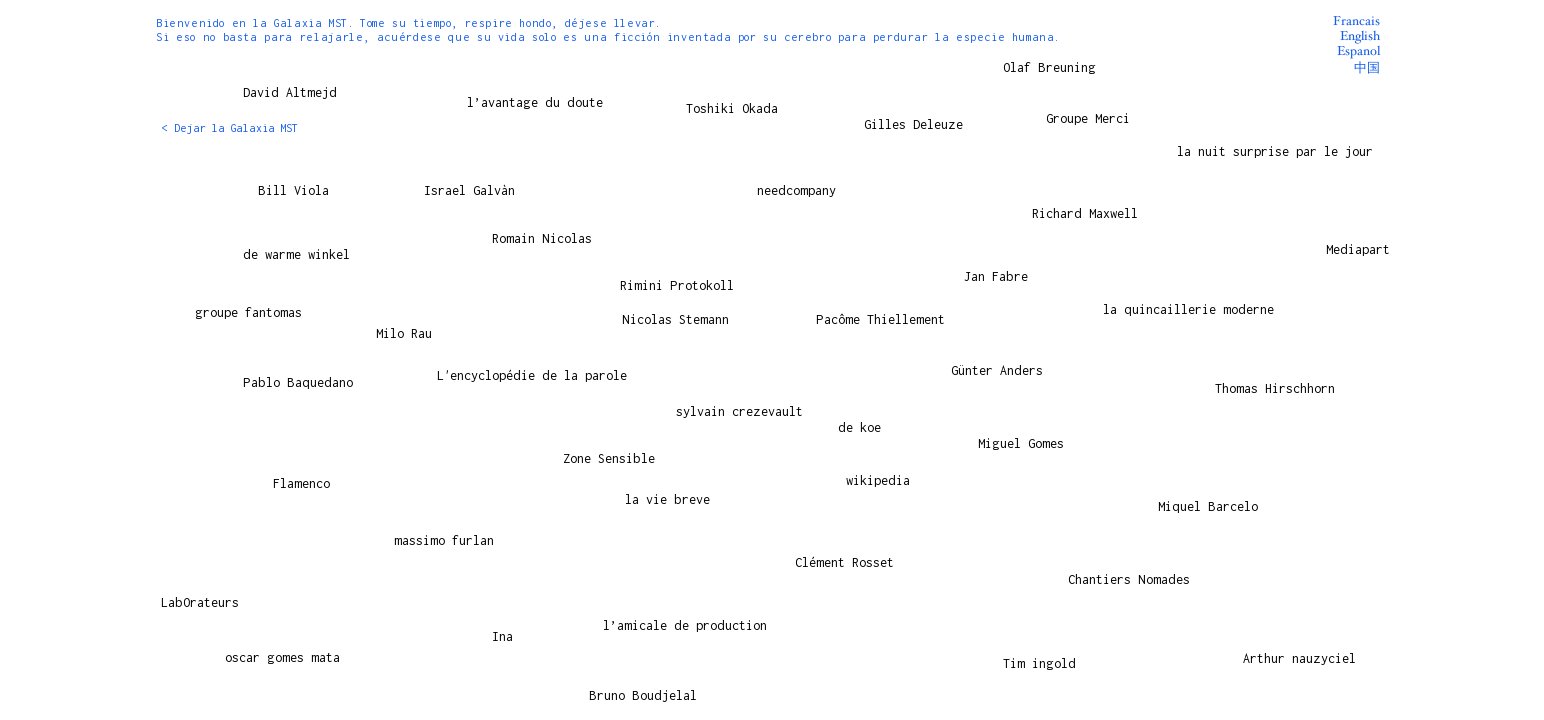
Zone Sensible (609, 458)
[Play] (1138, 404)
